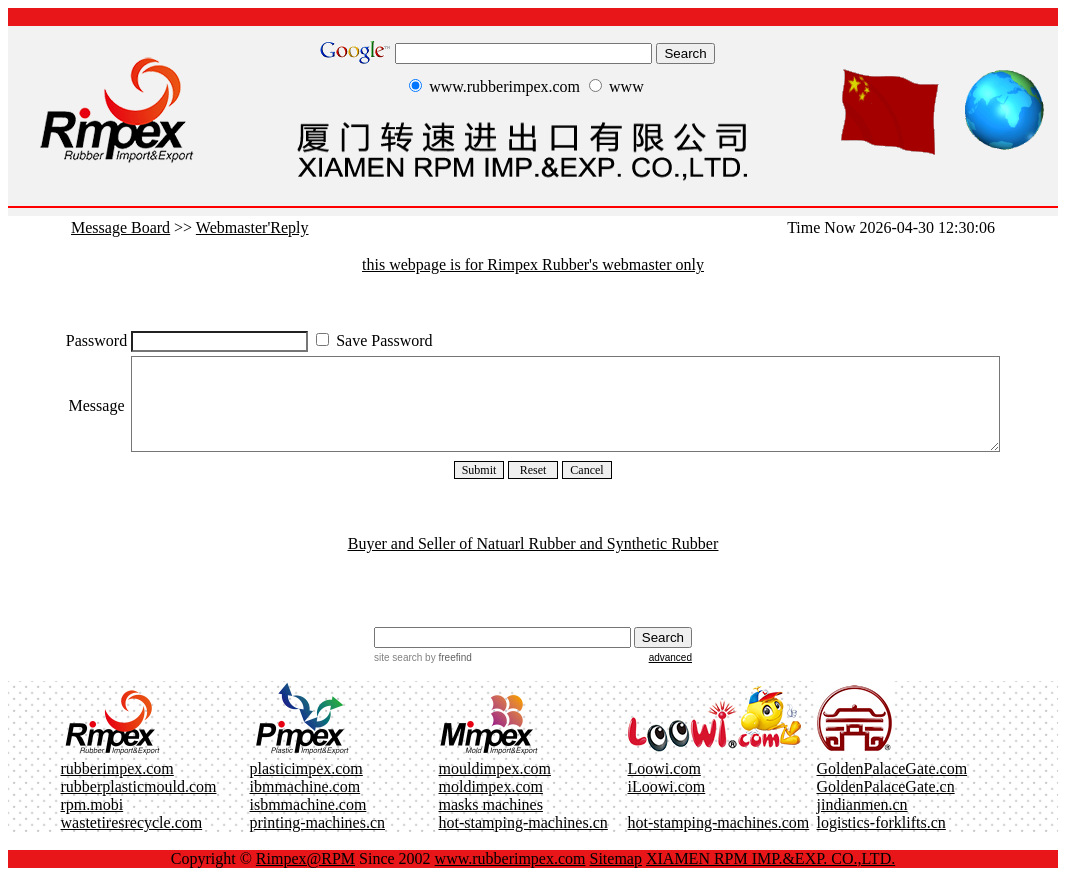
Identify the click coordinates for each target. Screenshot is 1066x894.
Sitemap (616, 876)
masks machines (491, 822)
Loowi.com (664, 786)
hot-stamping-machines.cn (523, 840)
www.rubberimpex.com (510, 876)
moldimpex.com (491, 804)
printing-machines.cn (318, 840)
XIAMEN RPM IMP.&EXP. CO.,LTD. (770, 876)
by (446, 675)
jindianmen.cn (862, 822)
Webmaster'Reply (252, 227)
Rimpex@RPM (305, 876)
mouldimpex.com (495, 786)
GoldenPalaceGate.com (892, 786)
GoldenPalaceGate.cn (886, 804)
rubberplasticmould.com (139, 804)
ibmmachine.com (305, 804)
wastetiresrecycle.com (132, 840)
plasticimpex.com (306, 786)
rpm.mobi (92, 822)
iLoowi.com (667, 804)
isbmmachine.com (308, 822)
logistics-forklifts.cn (881, 840)
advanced (670, 675)
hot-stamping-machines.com (719, 840)
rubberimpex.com (117, 786)
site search (398, 675)
